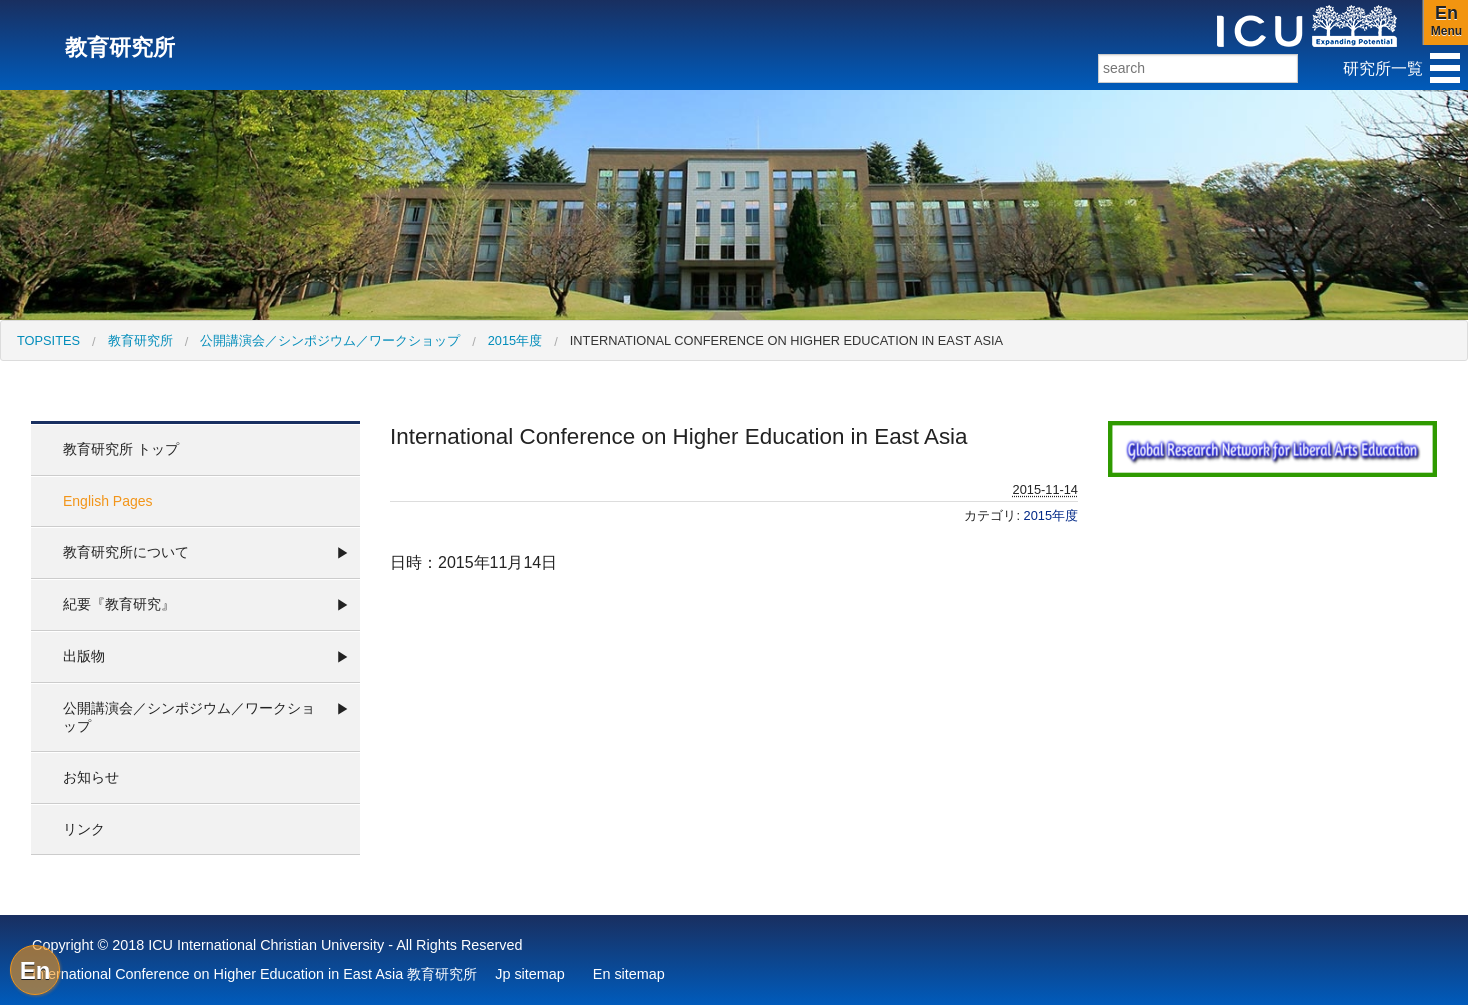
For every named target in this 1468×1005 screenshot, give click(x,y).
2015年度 (515, 340)
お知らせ (91, 777)
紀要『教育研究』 (119, 604)
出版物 (84, 656)
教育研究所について (126, 552)
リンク (84, 829)
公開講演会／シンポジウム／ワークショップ (330, 340)
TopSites (48, 340)
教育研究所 (140, 340)
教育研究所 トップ (121, 449)
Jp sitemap (530, 974)
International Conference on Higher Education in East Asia (786, 340)
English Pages (108, 501)
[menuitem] (48, 340)
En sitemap (629, 974)
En (35, 970)
